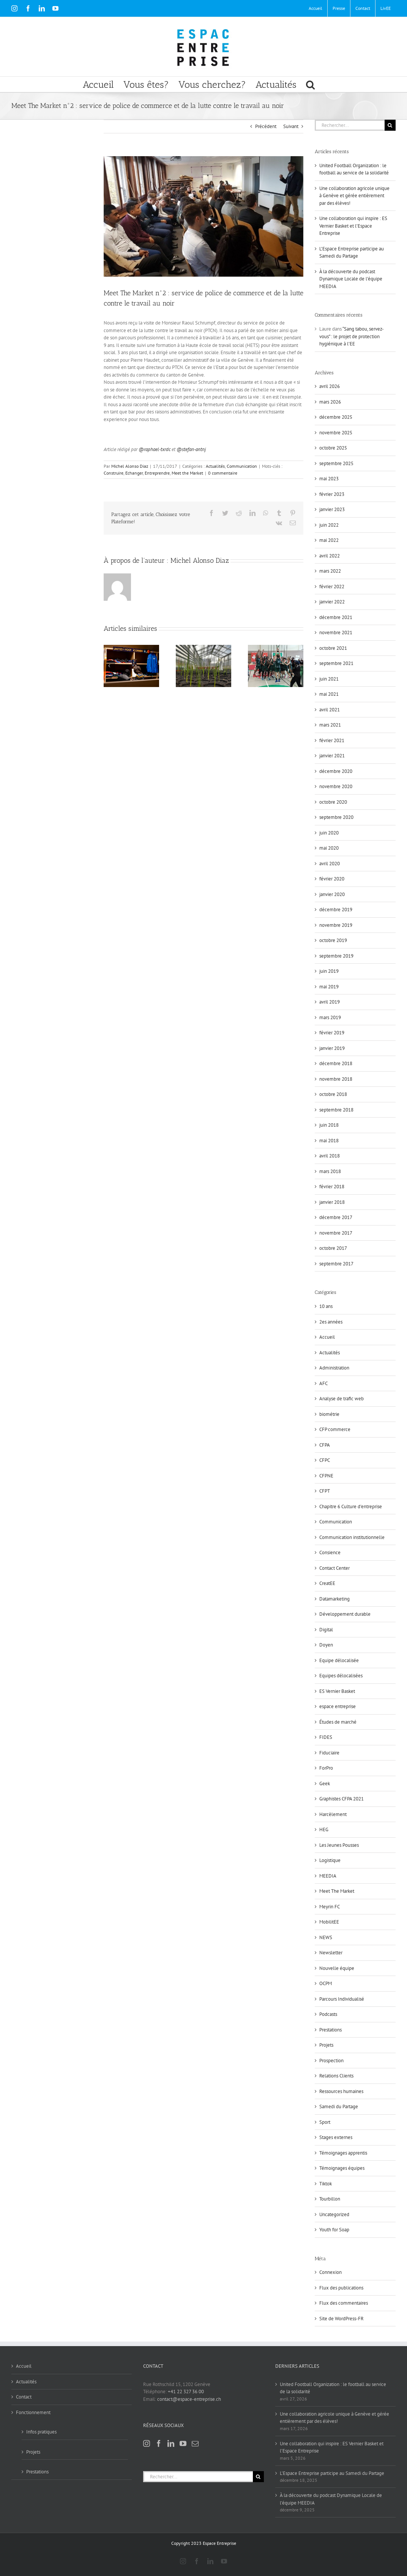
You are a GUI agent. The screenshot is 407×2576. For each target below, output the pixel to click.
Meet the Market (187, 473)
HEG (323, 1829)
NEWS (325, 1937)
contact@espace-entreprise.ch (189, 2399)
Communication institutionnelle (352, 1537)
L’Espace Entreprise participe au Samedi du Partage (332, 2473)
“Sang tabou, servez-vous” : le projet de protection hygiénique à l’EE (351, 336)
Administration (334, 1368)
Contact (24, 2397)
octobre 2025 (333, 448)
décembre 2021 (335, 617)
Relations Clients (336, 2076)
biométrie (329, 1414)
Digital (326, 1629)
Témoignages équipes (341, 2168)
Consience (330, 1552)
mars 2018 (330, 1171)
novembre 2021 (335, 632)
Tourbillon (329, 2199)
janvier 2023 (332, 509)
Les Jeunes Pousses (339, 1845)
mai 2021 (329, 694)
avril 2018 (329, 1156)
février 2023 (331, 494)
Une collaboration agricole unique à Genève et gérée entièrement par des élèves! (354, 195)
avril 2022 (329, 556)
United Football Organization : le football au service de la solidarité (333, 2388)
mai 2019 (329, 986)
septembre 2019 (336, 956)
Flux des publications (341, 2288)
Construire (113, 473)
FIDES (325, 1737)
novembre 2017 (335, 1233)
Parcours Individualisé (341, 1999)
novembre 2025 (335, 432)
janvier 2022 (332, 601)
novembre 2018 (335, 1079)
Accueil (327, 1337)
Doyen (326, 1645)
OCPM (325, 1983)
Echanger (134, 473)
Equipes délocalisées (341, 1675)
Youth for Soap (334, 2229)
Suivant (290, 126)
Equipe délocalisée (339, 1660)
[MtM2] (203, 216)
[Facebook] (158, 2443)
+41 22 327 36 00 (186, 2391)
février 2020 (331, 879)
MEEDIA (327, 1876)
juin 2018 (329, 1125)
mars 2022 (330, 571)
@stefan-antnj (191, 449)
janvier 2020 (332, 894)
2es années (330, 1322)
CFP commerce (334, 1429)
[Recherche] (390, 125)
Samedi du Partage (338, 2106)
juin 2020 (329, 833)
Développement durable (345, 1614)
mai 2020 (329, 848)
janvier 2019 (332, 1048)
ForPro (326, 1768)
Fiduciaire (329, 1753)
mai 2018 (329, 1140)
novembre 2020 (335, 786)
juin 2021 (329, 679)
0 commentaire (222, 473)
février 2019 (331, 1032)
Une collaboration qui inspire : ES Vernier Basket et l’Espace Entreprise (353, 225)
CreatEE (327, 1583)
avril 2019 (329, 1002)
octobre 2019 (333, 940)
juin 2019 (329, 971)
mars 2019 (330, 1017)
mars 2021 (330, 725)
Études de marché (338, 1722)
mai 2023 (329, 478)
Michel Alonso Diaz (129, 466)
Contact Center (334, 1568)
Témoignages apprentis (343, 2153)
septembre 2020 (336, 817)
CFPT (324, 1491)
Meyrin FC (329, 1906)
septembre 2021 (336, 663)
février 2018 (331, 1186)
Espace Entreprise (219, 2543)
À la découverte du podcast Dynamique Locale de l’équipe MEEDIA (350, 279)
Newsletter (330, 1952)
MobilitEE (329, 1922)
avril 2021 (329, 709)
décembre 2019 (335, 909)
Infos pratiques (41, 2432)
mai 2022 (329, 540)
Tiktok (325, 2183)
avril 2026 (329, 386)
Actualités (215, 466)
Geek (324, 1783)
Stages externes (335, 2137)
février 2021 (331, 740)
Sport (324, 2122)
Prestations (330, 2030)
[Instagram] (146, 2443)
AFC (323, 1383)
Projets (326, 2045)
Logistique (330, 1860)
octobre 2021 (333, 648)
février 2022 (331, 586)
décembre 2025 (335, 417)
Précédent (265, 126)
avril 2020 (329, 863)
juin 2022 (329, 525)
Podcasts (328, 2014)
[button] (310, 84)
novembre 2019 (335, 925)
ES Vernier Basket (337, 1691)
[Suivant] (297, 665)
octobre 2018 (333, 1094)
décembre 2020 (335, 771)
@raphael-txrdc (154, 449)
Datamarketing (334, 1599)
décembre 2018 (335, 1063)
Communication (242, 466)
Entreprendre (157, 473)
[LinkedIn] (170, 2443)
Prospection (331, 2060)
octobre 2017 (333, 1248)
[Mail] (195, 2443)
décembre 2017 (335, 1217)
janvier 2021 (332, 755)
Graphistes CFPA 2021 (341, 1798)
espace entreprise (337, 1706)
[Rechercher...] (350, 125)
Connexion (330, 2272)
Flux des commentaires (343, 2303)
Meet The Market (336, 1891)
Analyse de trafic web (341, 1398)
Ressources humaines (341, 2091)
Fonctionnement (33, 2412)
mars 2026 (330, 402)
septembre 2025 (336, 463)
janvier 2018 (332, 1202)
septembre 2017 (336, 1263)
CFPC (324, 1460)
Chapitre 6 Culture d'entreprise (350, 1506)
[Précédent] (109, 665)
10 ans (326, 1306)
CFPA (324, 1445)
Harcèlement (333, 1814)
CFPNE (326, 1475)
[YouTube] (183, 2443)
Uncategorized (334, 2214)
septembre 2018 (336, 1110)
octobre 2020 (333, 802)
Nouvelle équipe (336, 1968)
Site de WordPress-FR (341, 2318)
